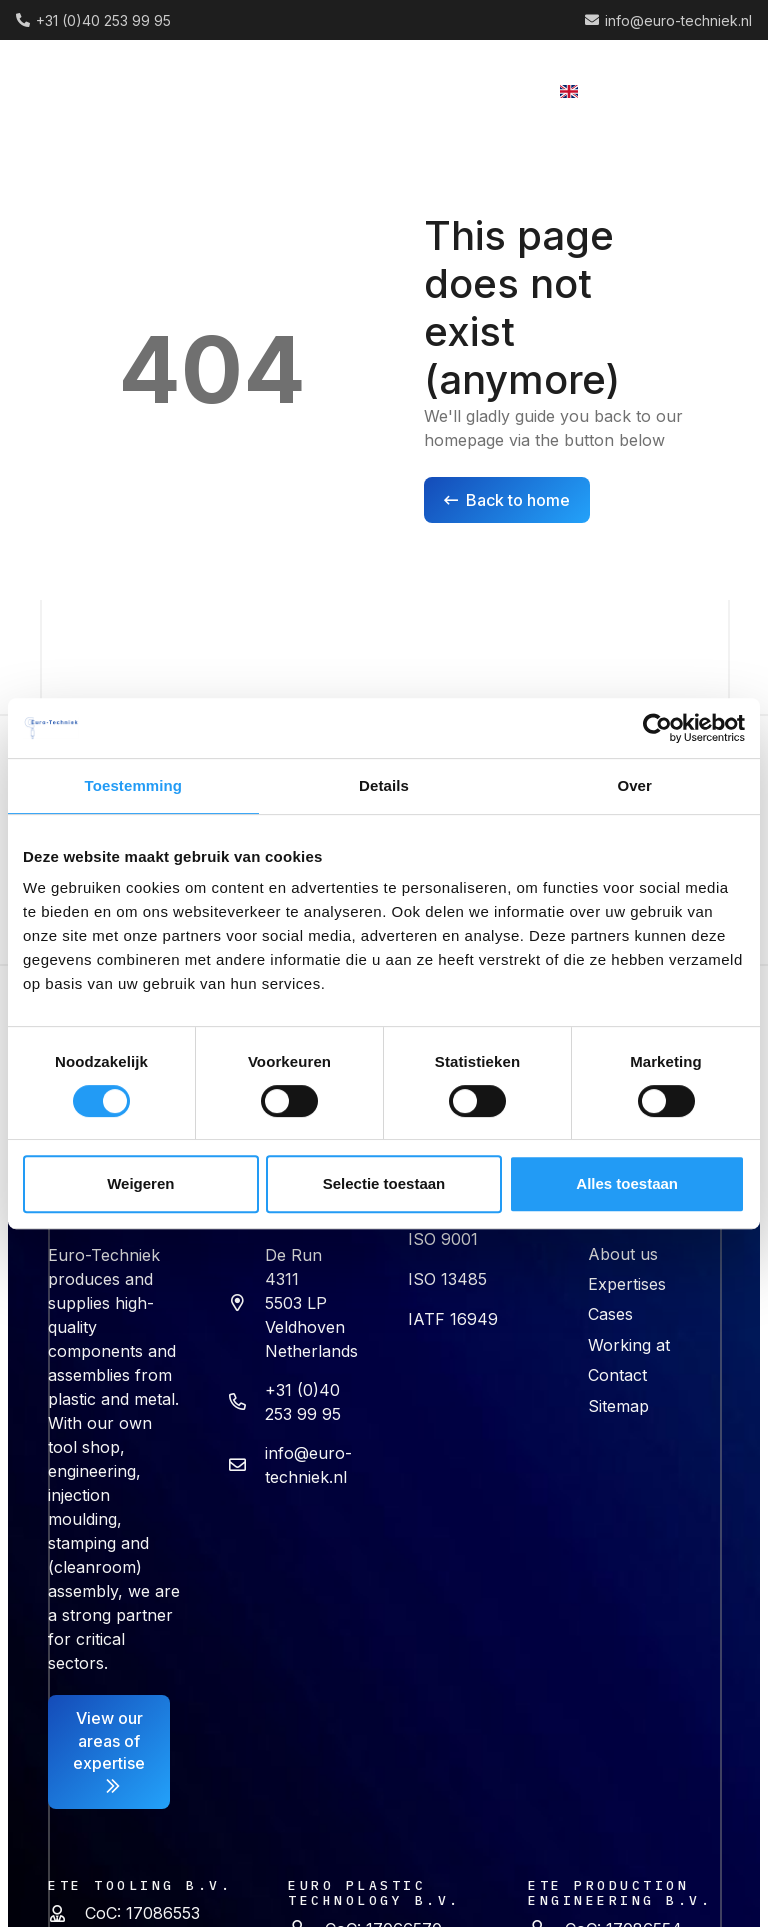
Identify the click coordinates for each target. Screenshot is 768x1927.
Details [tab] (384, 785)
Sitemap (618, 1406)
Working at (629, 1345)
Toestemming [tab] (134, 785)
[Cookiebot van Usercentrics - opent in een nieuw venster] (657, 728)
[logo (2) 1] (96, 90)
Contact (617, 1375)
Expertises (627, 1284)
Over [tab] (634, 785)
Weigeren (140, 1183)
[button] (384, 90)
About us (623, 1254)
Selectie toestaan (384, 1183)
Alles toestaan (627, 1183)
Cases (610, 1314)
